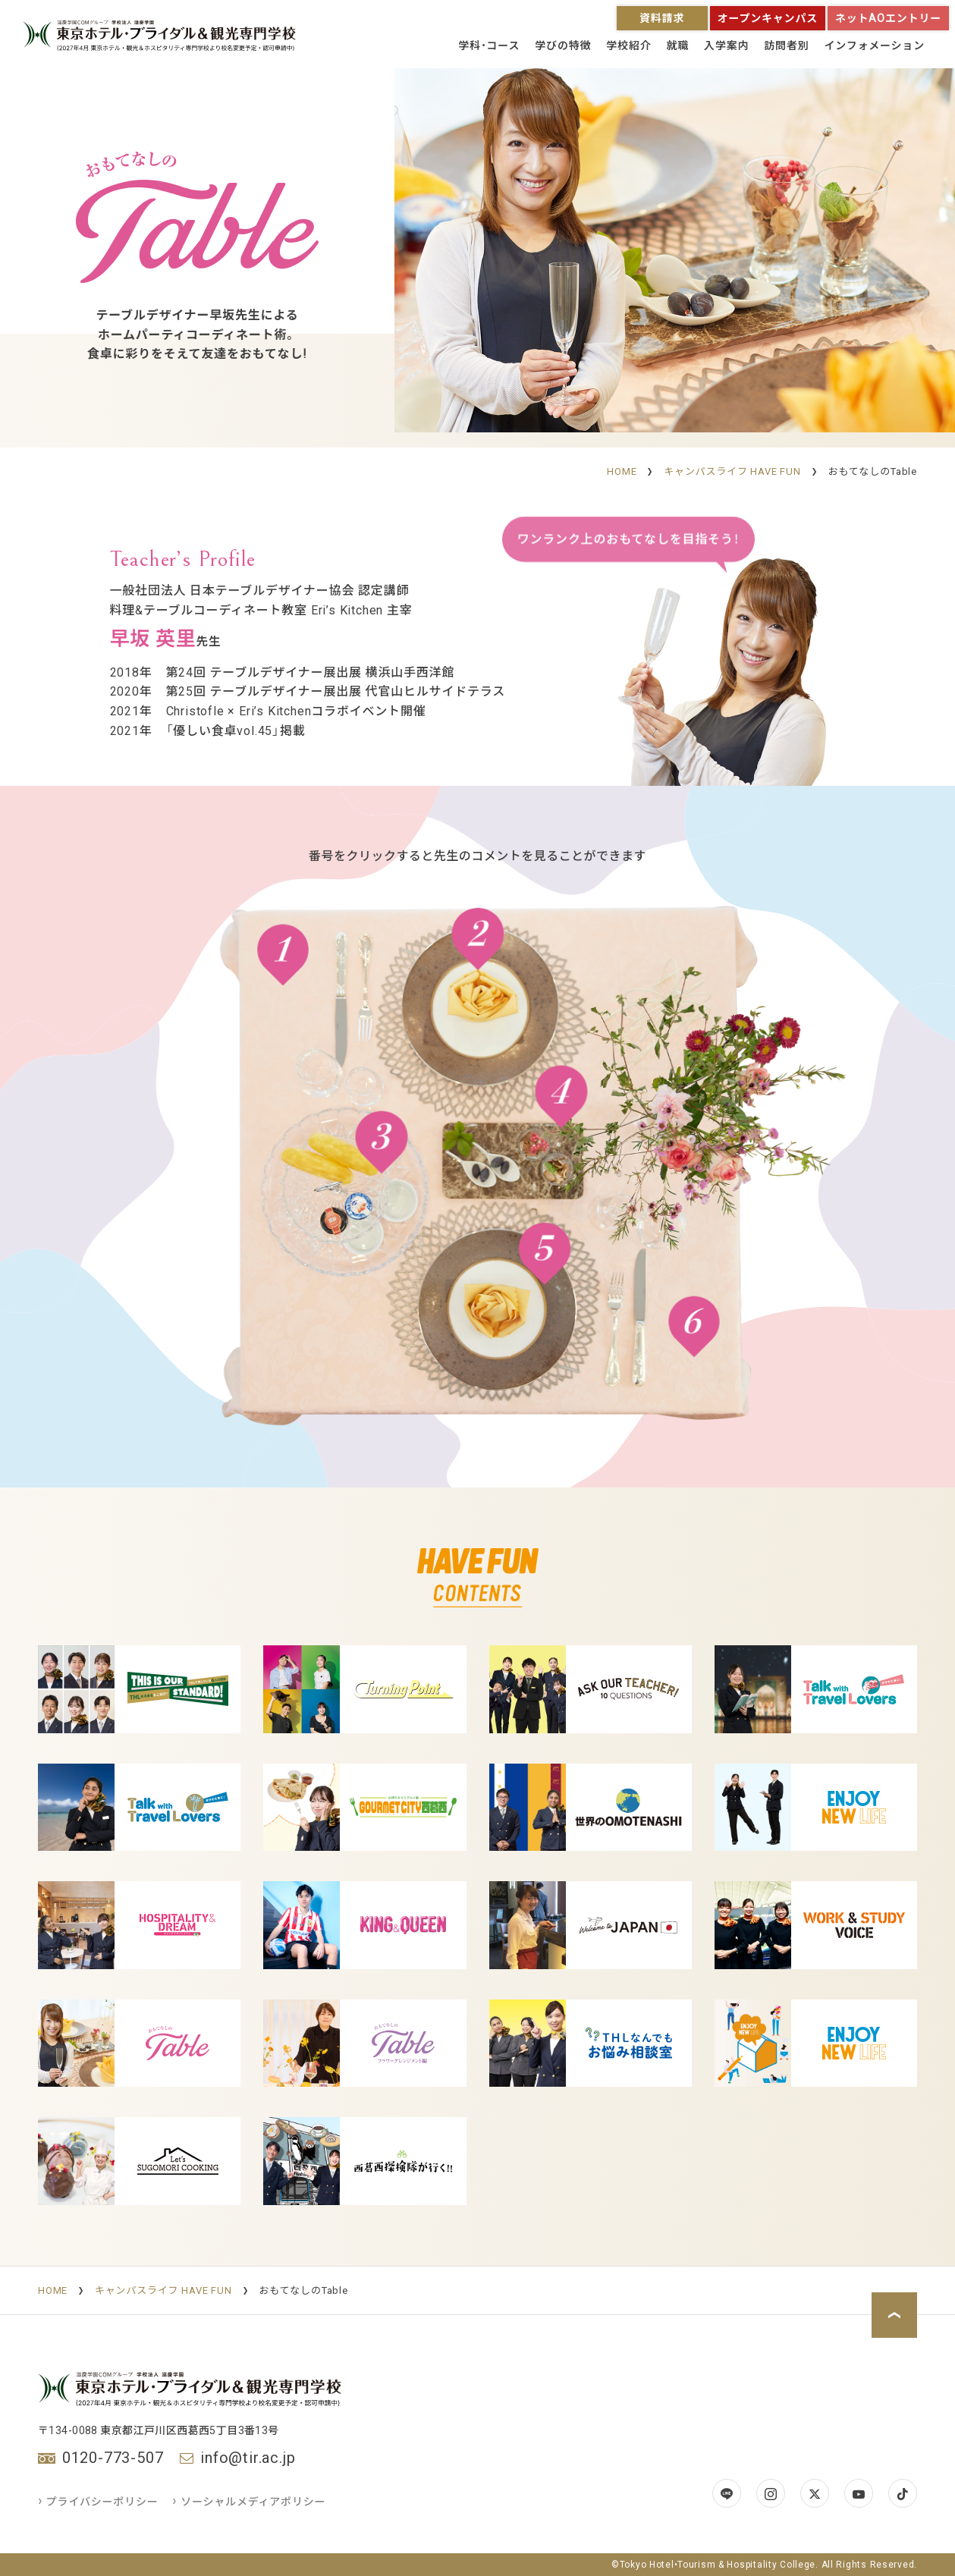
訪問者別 (786, 45)
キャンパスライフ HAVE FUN (732, 471)
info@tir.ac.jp (247, 2458)
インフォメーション (875, 45)
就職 (677, 45)
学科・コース (489, 45)
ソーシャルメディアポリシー (249, 2502)
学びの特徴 (563, 45)
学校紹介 (628, 45)
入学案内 (726, 45)
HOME (621, 471)
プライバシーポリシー (99, 2502)
